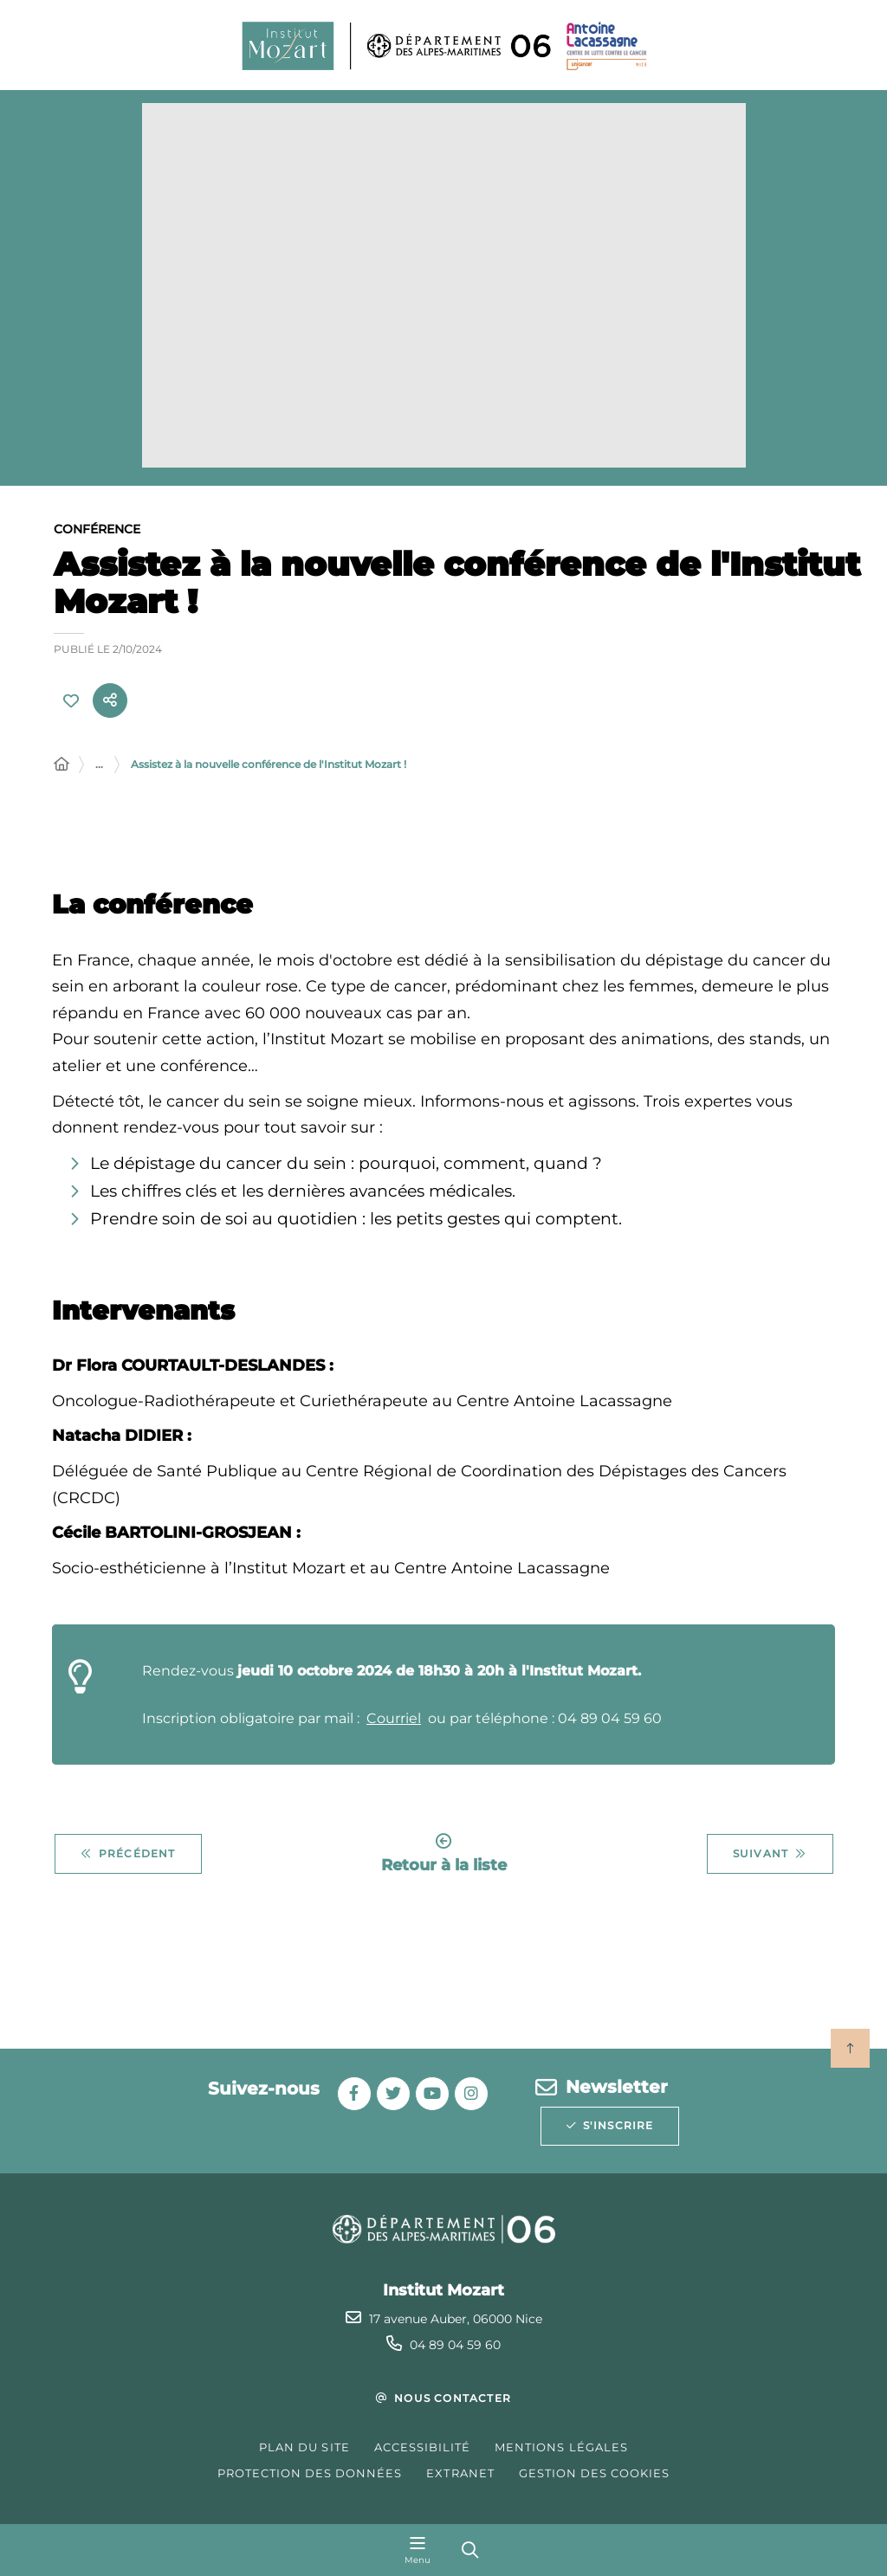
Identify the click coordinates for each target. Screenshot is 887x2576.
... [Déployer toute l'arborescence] (99, 765)
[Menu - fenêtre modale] (418, 2550)
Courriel (393, 1720)
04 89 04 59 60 (455, 2345)
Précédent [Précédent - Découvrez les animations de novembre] (128, 1855)
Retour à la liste (444, 1855)
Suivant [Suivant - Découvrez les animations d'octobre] (770, 1855)
